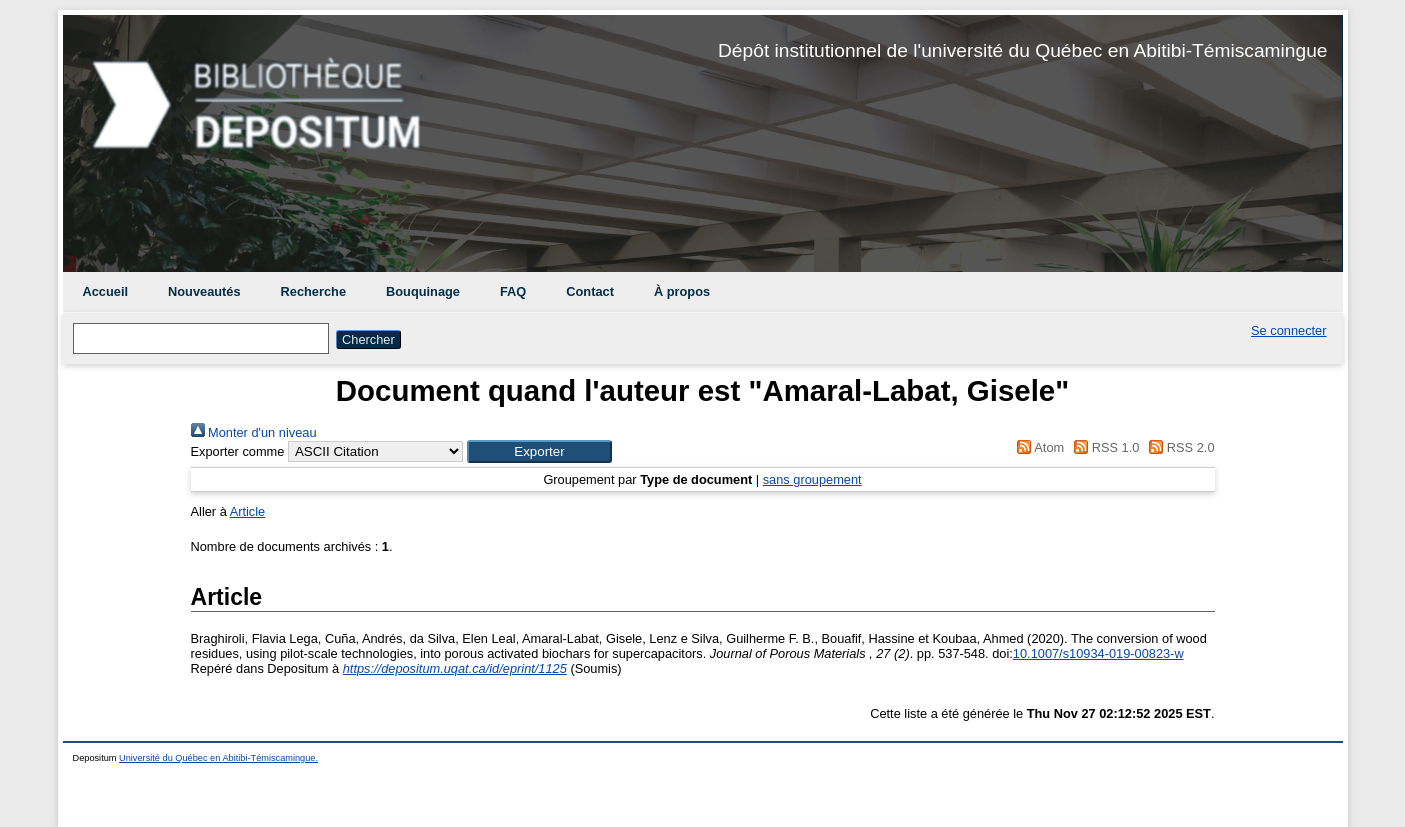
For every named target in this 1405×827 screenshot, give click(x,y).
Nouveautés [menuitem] (204, 291)
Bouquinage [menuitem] (423, 291)
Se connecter (1288, 330)
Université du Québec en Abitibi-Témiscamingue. (218, 758)
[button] (539, 451)
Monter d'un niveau (254, 432)
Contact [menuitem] (590, 291)
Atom (1037, 447)
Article (248, 511)
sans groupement (812, 479)
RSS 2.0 (1179, 447)
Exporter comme (238, 451)
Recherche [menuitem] (313, 291)
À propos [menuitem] (682, 291)
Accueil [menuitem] (106, 291)
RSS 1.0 (1104, 447)
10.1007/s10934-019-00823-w (1098, 653)
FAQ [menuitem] (513, 291)
